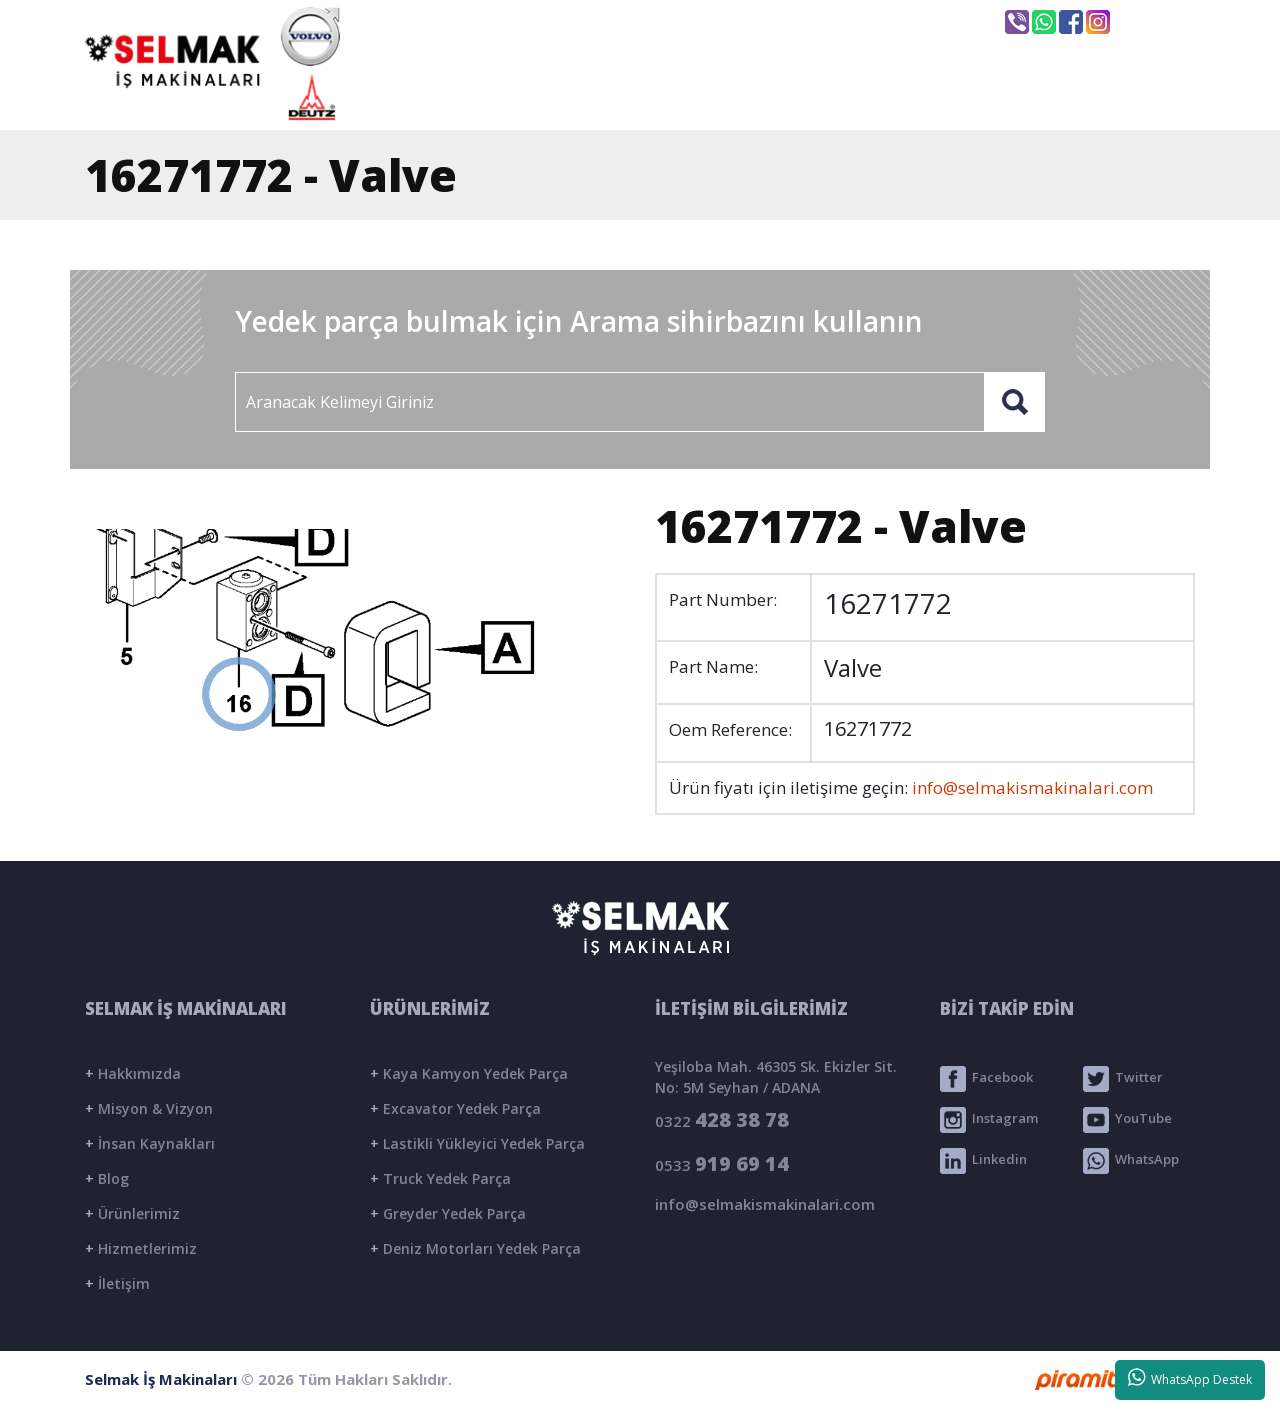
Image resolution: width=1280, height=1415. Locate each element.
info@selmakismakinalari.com (674, 21)
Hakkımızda (133, 1073)
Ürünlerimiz (132, 1213)
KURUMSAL (644, 97)
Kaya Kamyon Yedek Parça (469, 1073)
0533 (722, 1163)
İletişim (117, 1283)
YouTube (1127, 1120)
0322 (722, 1119)
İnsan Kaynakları (150, 1143)
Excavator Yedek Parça (455, 1108)
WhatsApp (1131, 1161)
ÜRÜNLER (813, 97)
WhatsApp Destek (1190, 1378)
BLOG (960, 97)
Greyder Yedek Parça (448, 1213)
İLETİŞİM (1103, 97)
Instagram (989, 1120)
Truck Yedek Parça (440, 1178)
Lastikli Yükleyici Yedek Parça (477, 1143)
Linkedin (983, 1161)
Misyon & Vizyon (149, 1108)
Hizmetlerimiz (141, 1248)
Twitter (1123, 1079)
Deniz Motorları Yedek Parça (475, 1248)
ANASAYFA (470, 97)
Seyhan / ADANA (898, 23)
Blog (107, 1178)
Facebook (986, 1079)
